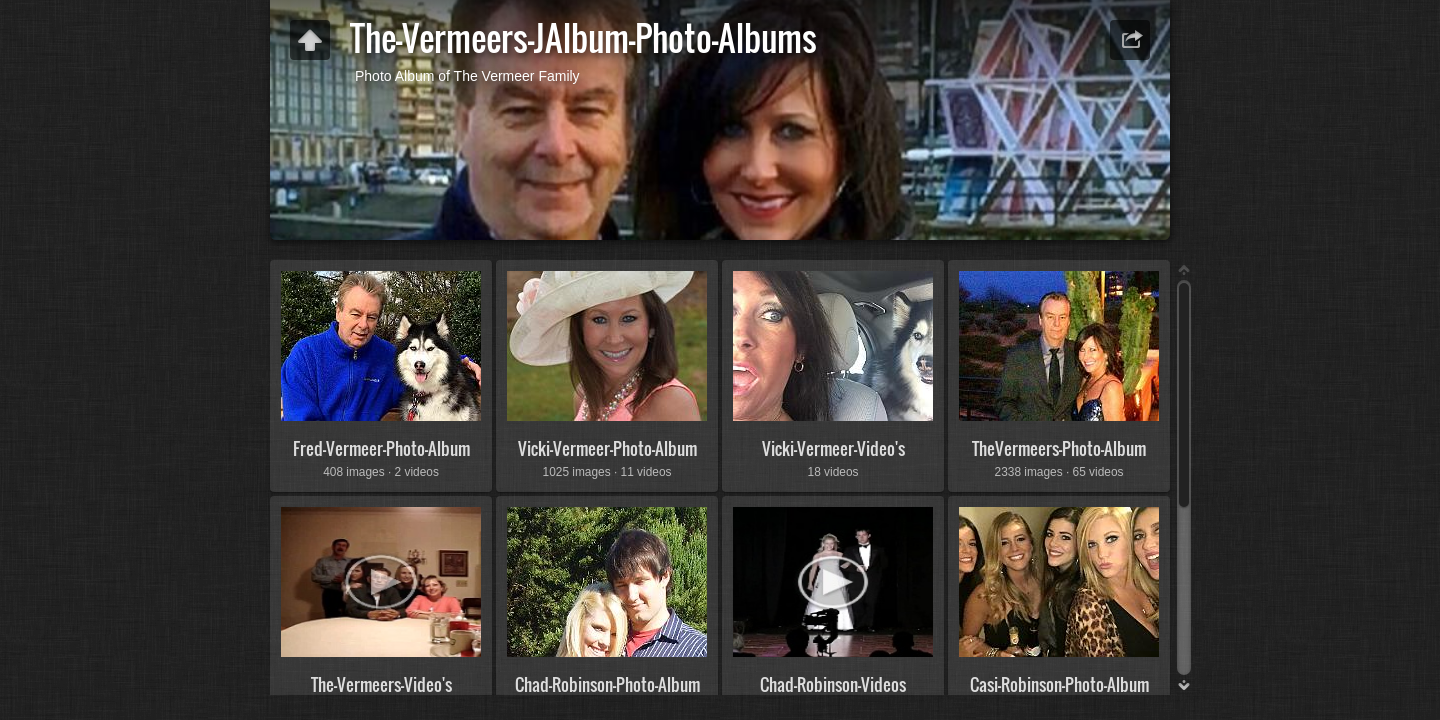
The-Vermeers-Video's (381, 684)
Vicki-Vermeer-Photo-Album (607, 448)
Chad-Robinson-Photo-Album (607, 684)
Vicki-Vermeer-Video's (833, 448)
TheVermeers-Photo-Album (1059, 448)
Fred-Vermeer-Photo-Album (381, 448)
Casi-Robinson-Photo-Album (1059, 684)
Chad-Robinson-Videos (833, 684)
